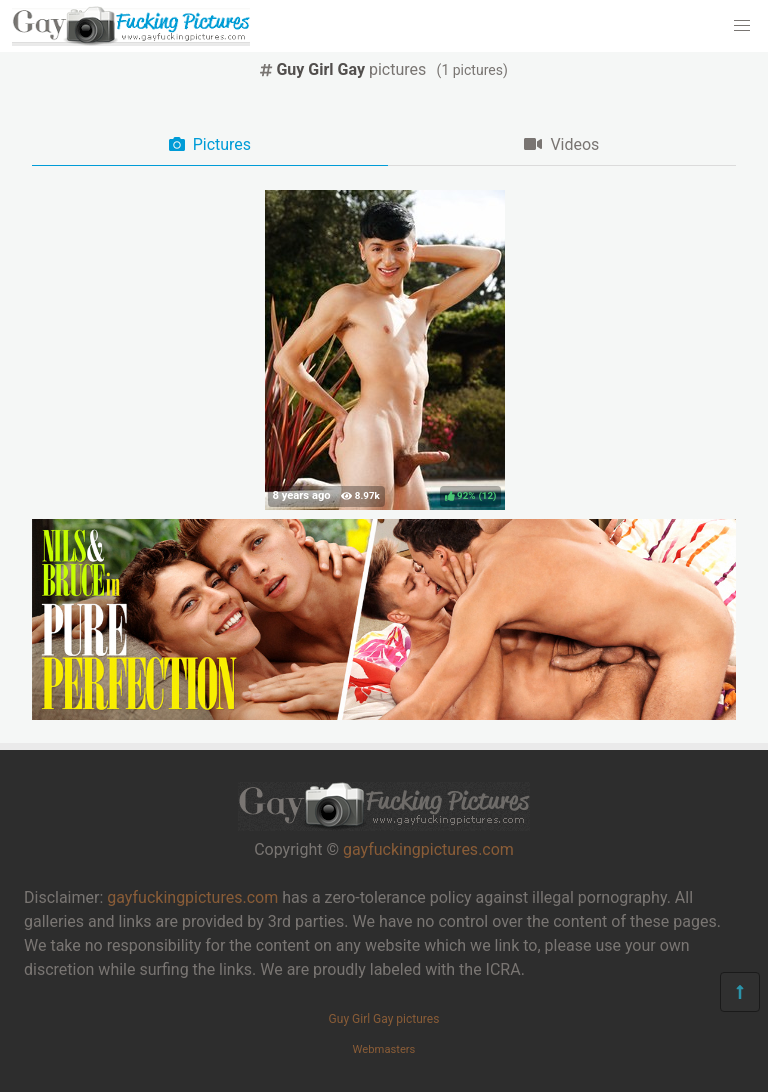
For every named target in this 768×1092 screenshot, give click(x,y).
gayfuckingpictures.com (428, 849)
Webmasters (384, 1049)
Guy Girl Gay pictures (384, 1019)
